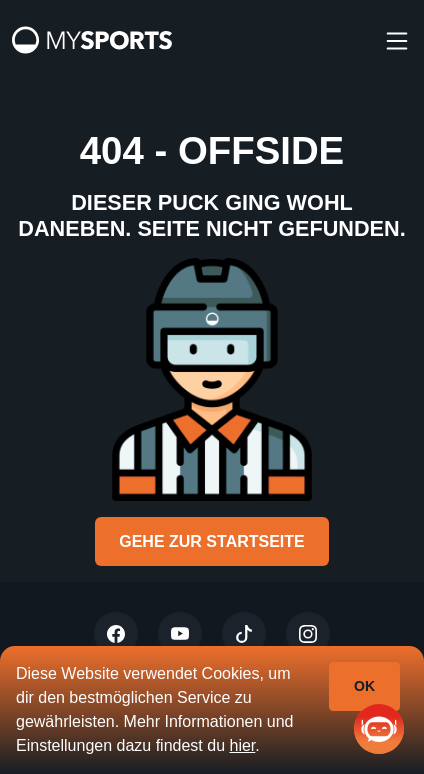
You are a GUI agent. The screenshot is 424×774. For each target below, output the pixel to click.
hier (242, 745)
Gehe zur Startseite (212, 541)
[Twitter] (116, 634)
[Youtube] (180, 634)
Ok (364, 686)
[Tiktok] (244, 634)
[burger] (397, 40)
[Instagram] (308, 634)
